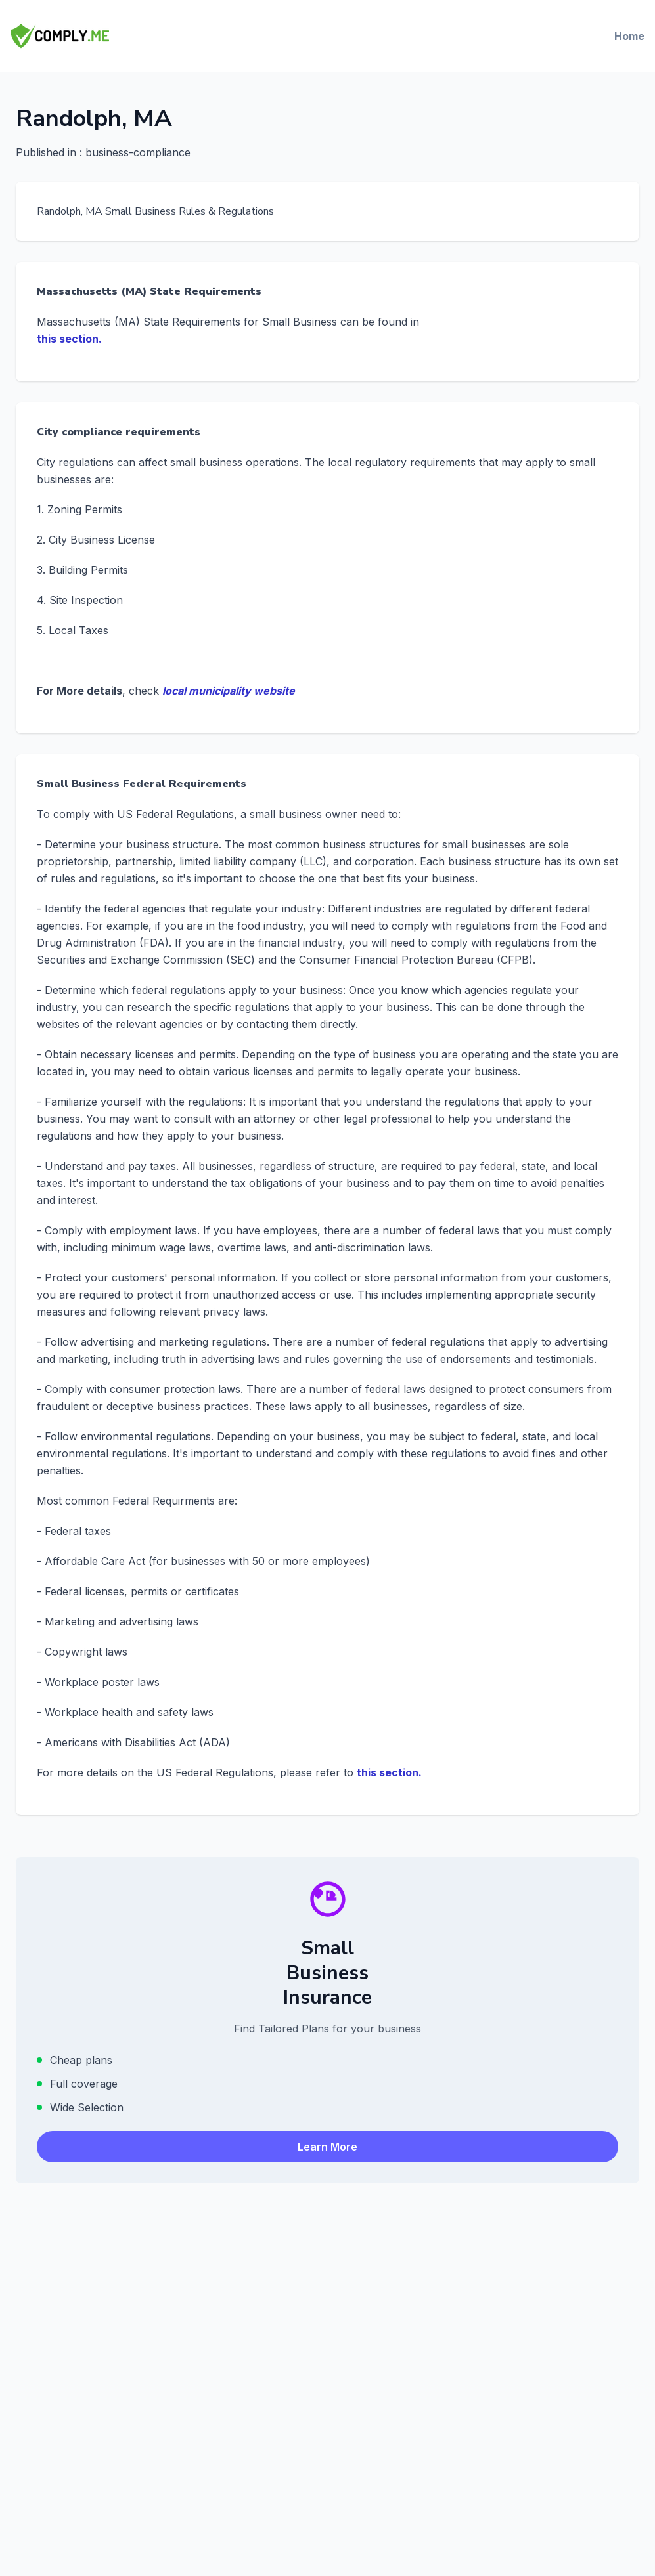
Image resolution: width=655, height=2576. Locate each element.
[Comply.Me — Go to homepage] (60, 36)
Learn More (327, 2146)
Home (629, 36)
